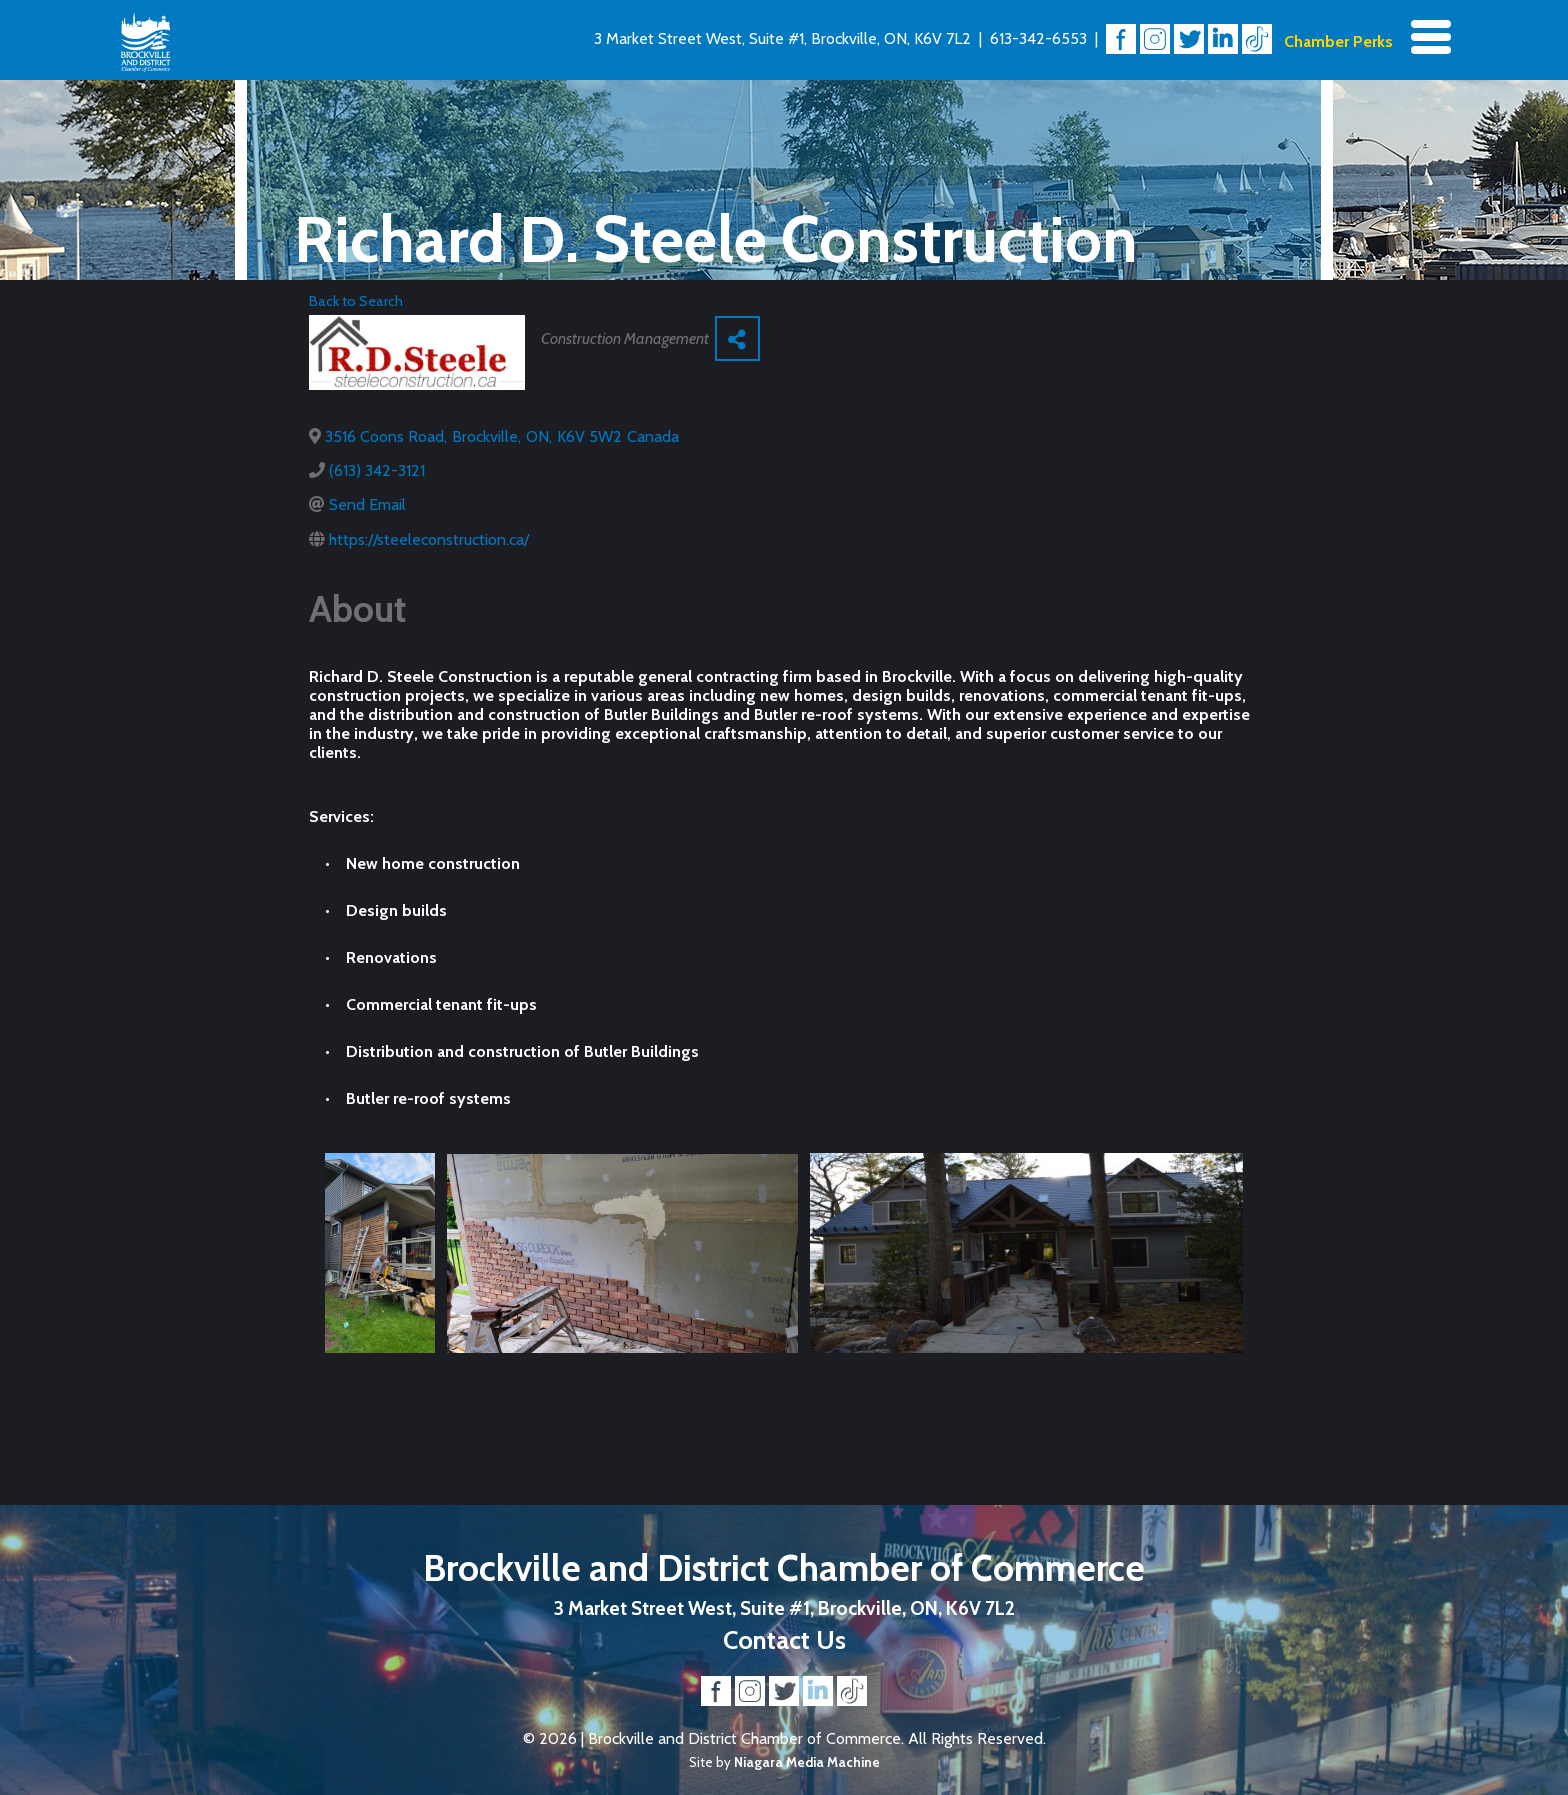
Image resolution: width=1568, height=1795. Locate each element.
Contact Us (784, 1639)
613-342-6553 (1038, 38)
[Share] (737, 338)
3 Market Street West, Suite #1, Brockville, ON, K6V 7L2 (782, 38)
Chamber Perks (1338, 41)
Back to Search (356, 301)
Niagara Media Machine (807, 1762)
